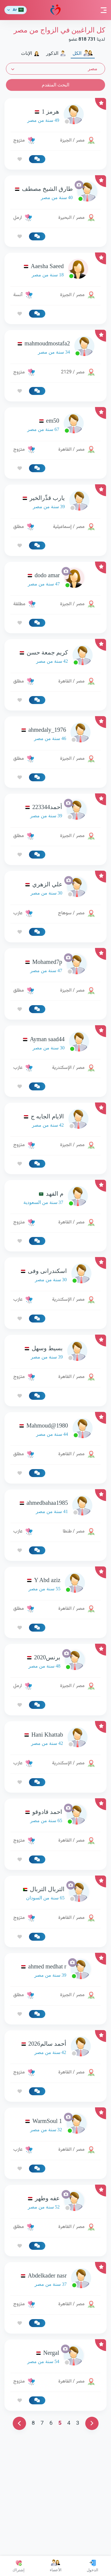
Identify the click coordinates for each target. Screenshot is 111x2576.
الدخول (92, 2565)
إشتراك (18, 2565)
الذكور (56, 53)
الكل (83, 53)
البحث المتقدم (55, 84)
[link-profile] (55, 115)
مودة (55, 10)
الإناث (30, 53)
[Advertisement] (55, 1081)
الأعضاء (56, 2565)
